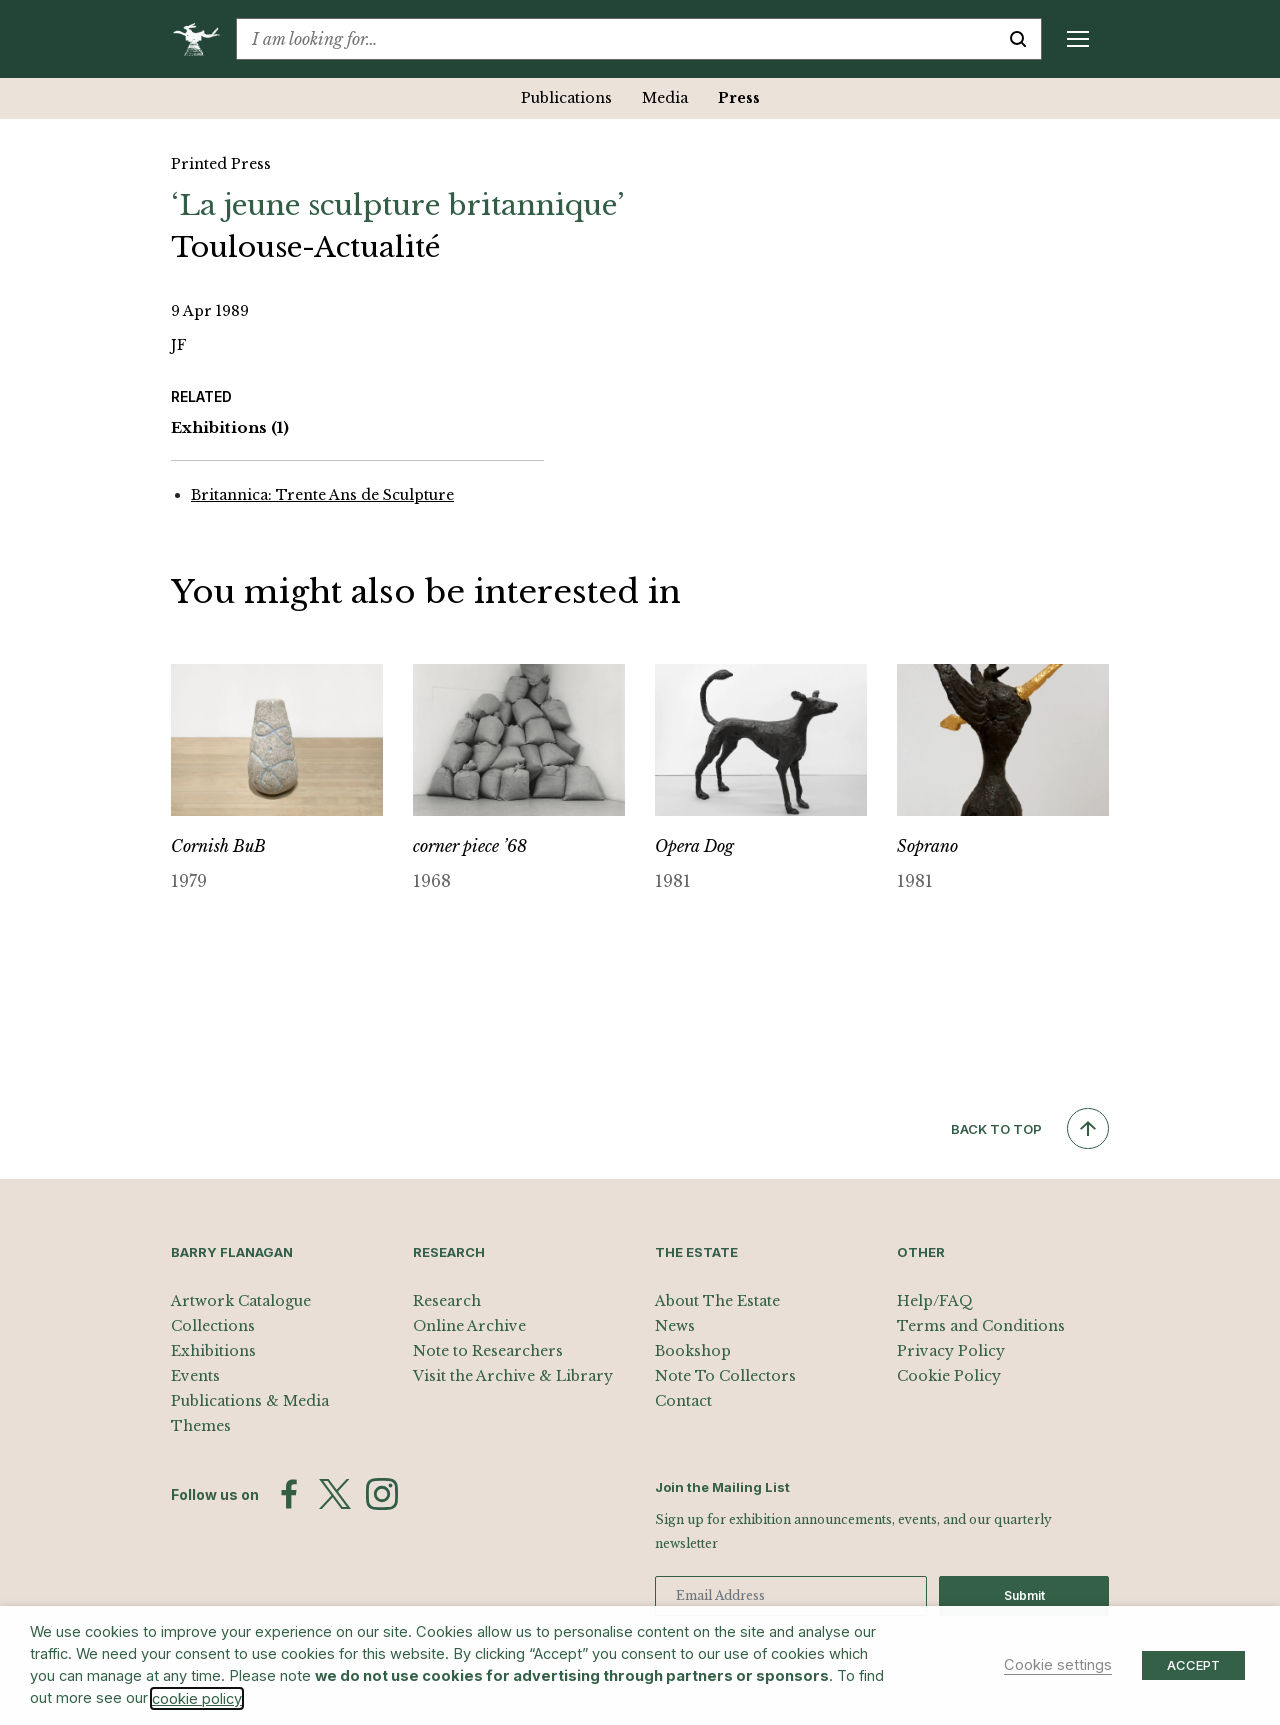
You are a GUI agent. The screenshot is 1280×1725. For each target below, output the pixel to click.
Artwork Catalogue (241, 1301)
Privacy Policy (951, 1351)
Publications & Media (250, 1401)
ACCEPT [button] (1193, 1665)
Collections (213, 1326)
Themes (201, 1426)
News (675, 1326)
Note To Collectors (725, 1376)
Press (739, 98)
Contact (683, 1401)
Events (195, 1376)
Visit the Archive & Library (513, 1376)
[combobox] (616, 39)
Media (665, 98)
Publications (566, 98)
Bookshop (693, 1351)
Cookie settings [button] (1058, 1665)
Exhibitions (230, 428)
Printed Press (221, 164)
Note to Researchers (488, 1351)
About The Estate (717, 1301)
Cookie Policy (949, 1376)
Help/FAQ (935, 1301)
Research (447, 1301)
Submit (1024, 1595)
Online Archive (469, 1326)
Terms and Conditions (981, 1326)
